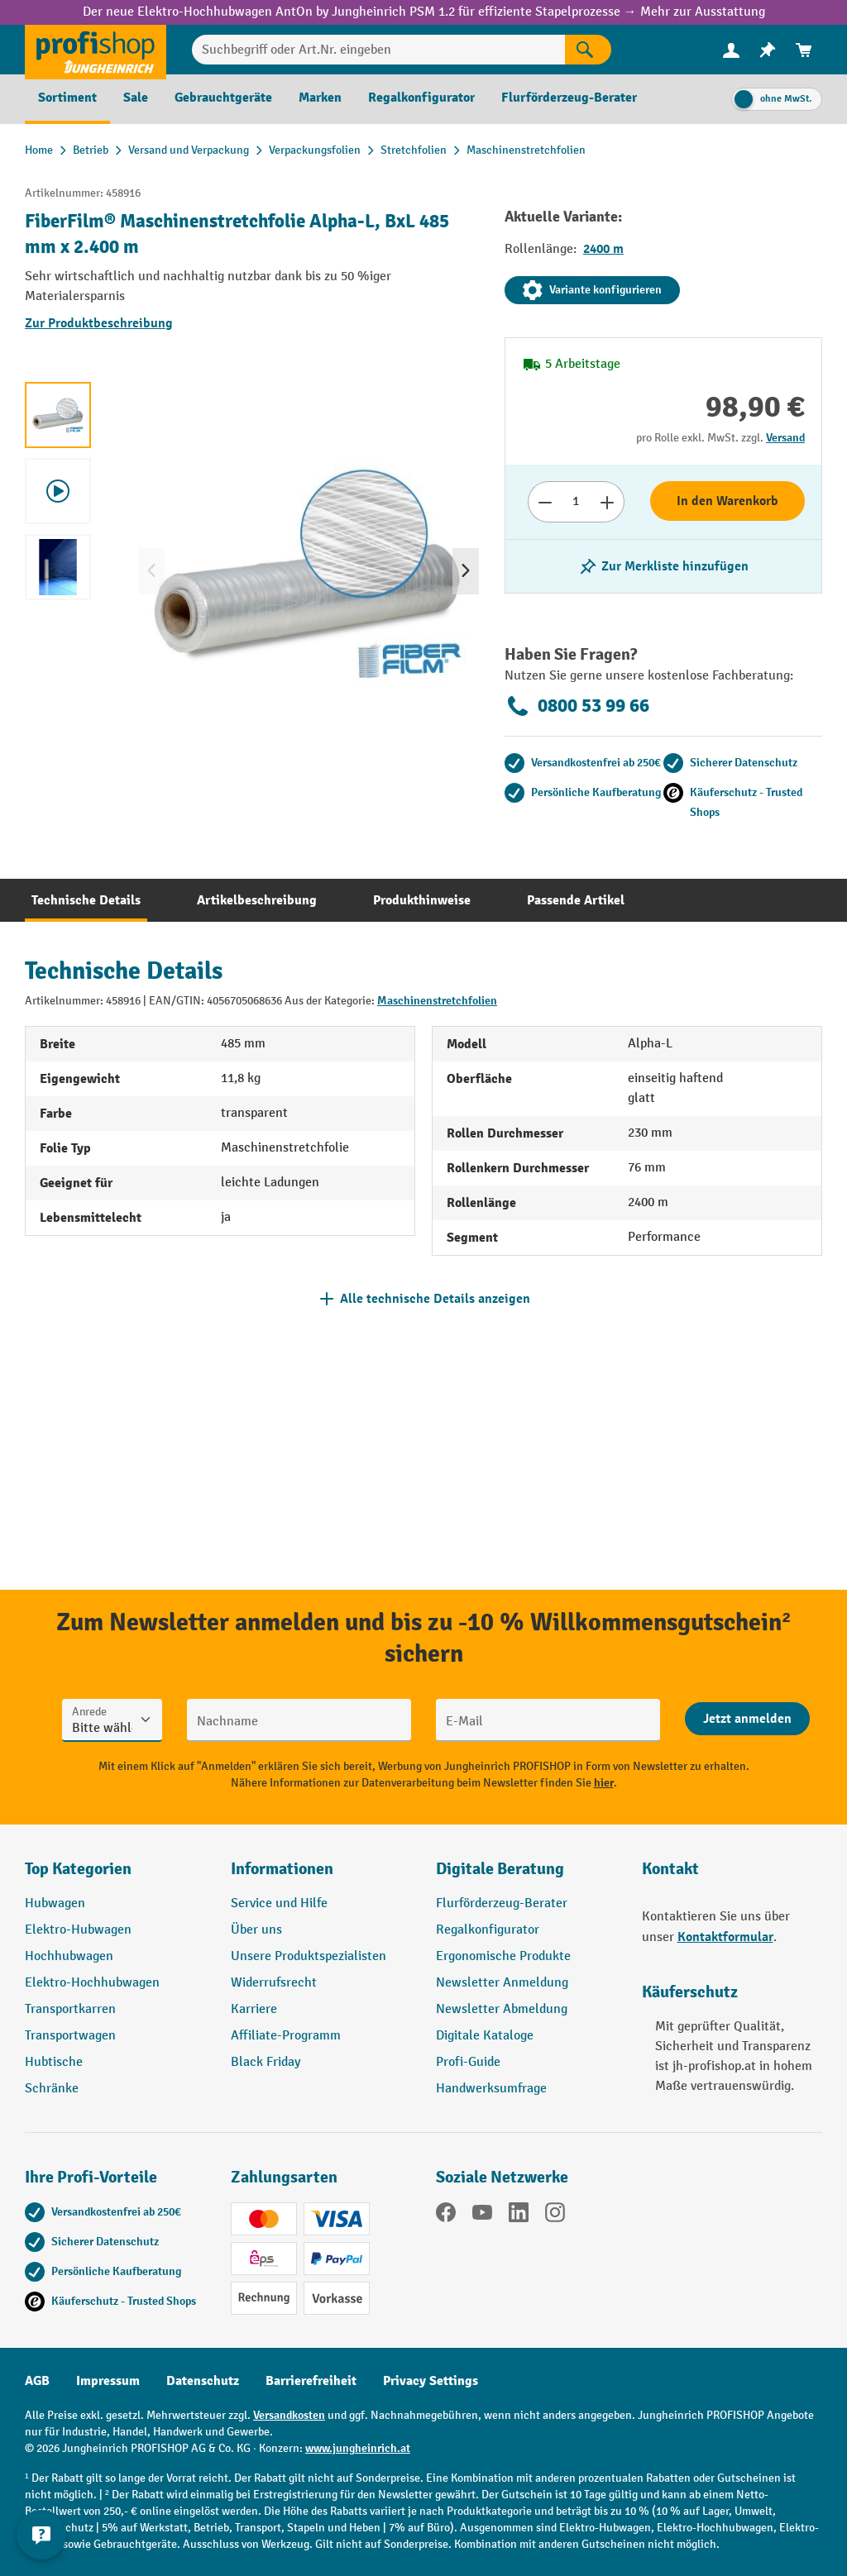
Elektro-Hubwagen (78, 1930)
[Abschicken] (747, 1718)
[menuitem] (731, 50)
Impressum (108, 2381)
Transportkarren (70, 2009)
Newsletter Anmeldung (502, 1983)
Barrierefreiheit (311, 2381)
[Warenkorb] (804, 50)
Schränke (52, 2089)
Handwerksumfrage (491, 2089)
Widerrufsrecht (274, 1983)
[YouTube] (482, 2215)
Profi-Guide (468, 2062)
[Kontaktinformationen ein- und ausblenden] (41, 2534)
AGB (37, 2381)
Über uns (256, 1930)
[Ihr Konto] (731, 49)
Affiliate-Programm (286, 2036)
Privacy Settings (430, 2381)
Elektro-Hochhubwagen (92, 1983)
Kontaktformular (725, 1937)
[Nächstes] (465, 571)
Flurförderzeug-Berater (501, 1903)
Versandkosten (289, 2415)
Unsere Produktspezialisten (308, 1956)
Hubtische (54, 2062)
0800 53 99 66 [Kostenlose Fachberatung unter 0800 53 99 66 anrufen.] (577, 706)
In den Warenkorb (727, 501)
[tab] (86, 900)
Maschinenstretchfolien (437, 1001)
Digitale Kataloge (485, 2036)
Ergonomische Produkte (503, 1956)
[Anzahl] (576, 501)
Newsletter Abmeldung (501, 2009)
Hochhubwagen (69, 1956)
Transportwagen (70, 2036)
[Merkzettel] (767, 50)
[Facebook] (446, 2215)
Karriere (254, 2009)
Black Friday (265, 2062)
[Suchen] (588, 49)
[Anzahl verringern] (545, 501)
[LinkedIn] (519, 2215)
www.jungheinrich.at (357, 2448)
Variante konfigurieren (592, 290)
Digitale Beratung (500, 1868)
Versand (785, 438)
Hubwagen (55, 1903)
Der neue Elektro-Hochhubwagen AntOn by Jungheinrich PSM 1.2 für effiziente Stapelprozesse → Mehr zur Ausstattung (424, 12)
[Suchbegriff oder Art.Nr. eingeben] (378, 49)
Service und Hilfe (279, 1903)
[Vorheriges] (151, 571)
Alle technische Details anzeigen (435, 1298)
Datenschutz (202, 2381)
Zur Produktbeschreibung (99, 323)
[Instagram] (555, 2215)
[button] (526, 1876)
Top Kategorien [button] (78, 1868)
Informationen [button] (282, 1868)
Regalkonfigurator (487, 1930)
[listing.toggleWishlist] (663, 566)
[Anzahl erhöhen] (607, 501)
